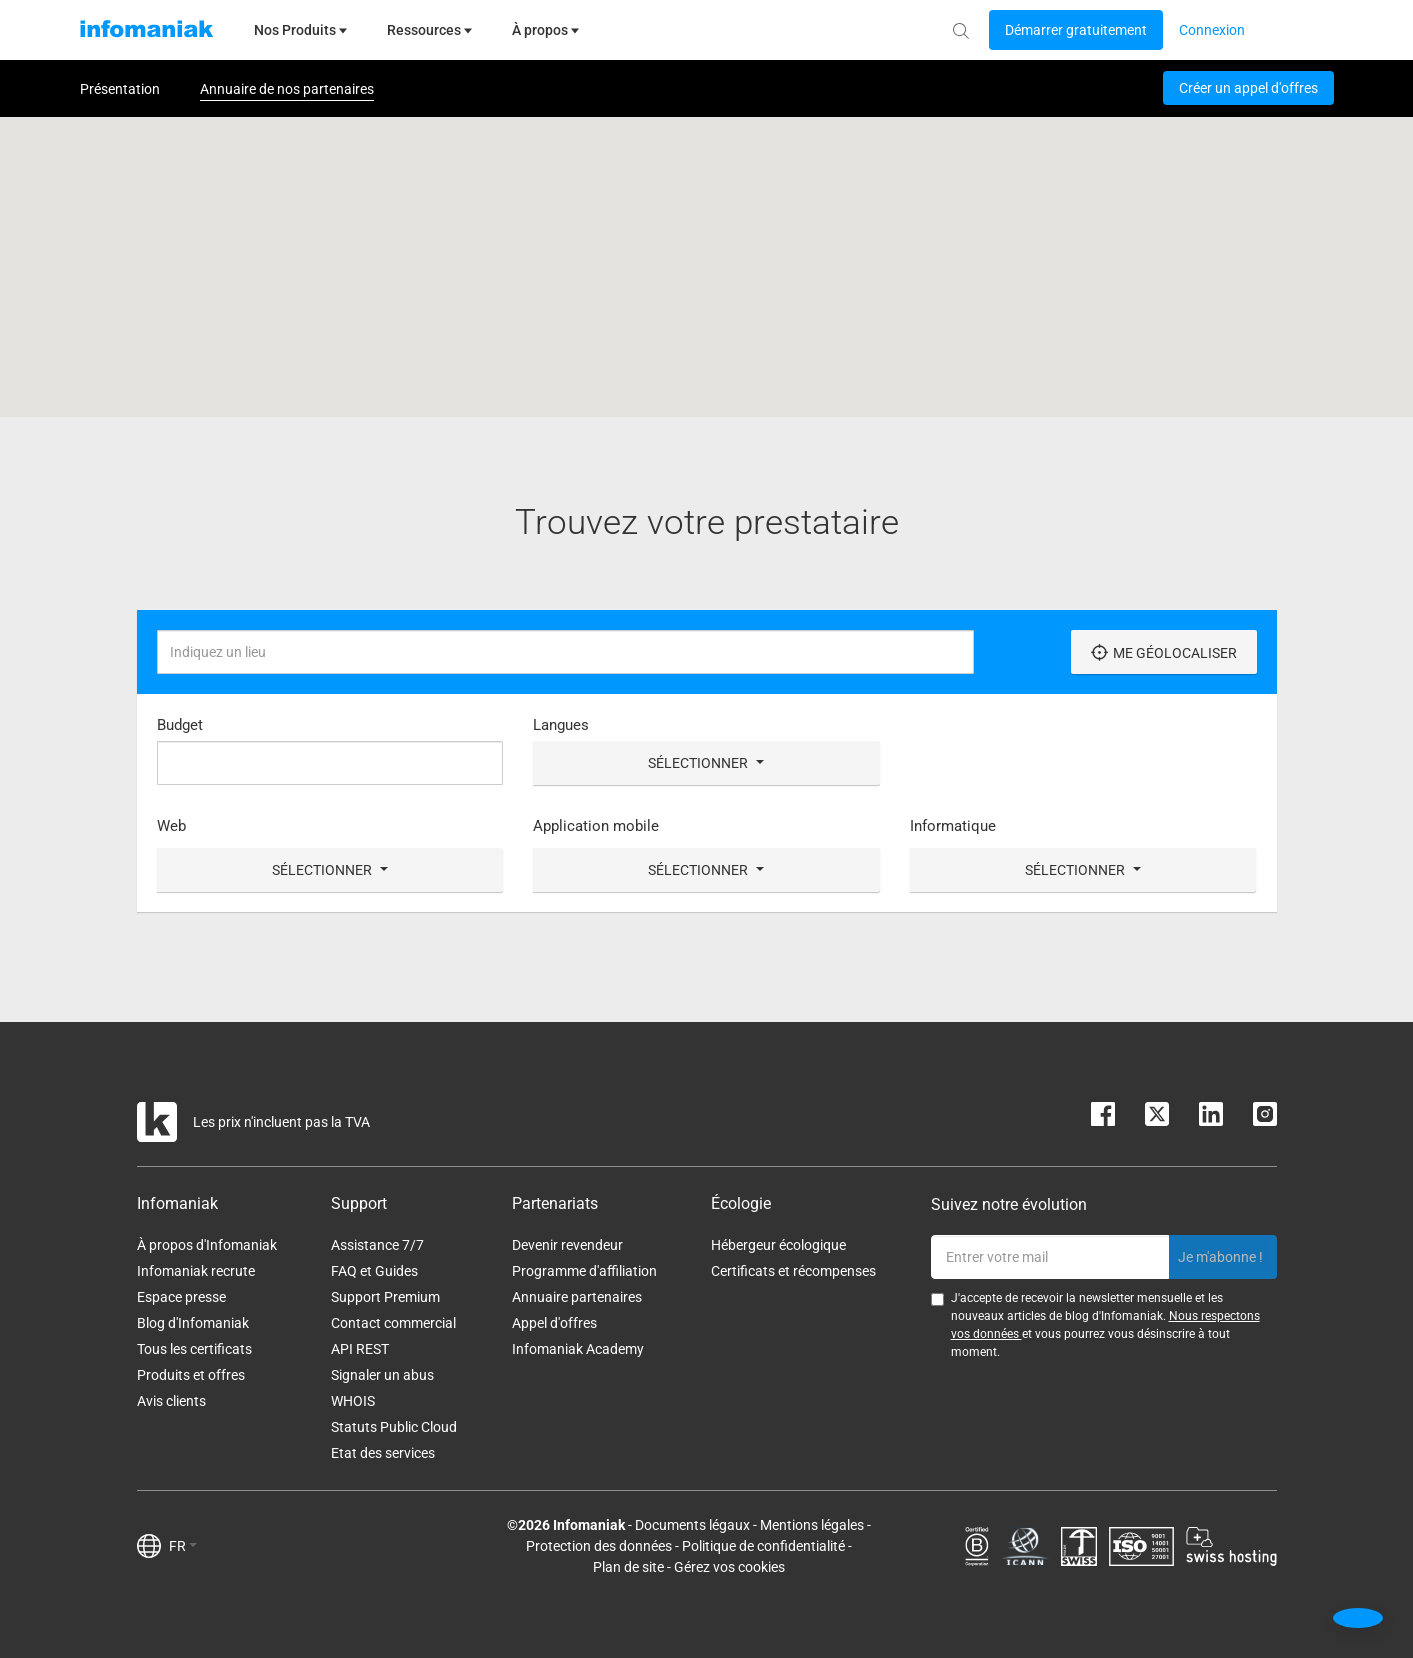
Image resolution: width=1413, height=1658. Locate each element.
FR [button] (183, 1546)
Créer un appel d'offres (1248, 88)
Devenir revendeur (567, 1245)
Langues (561, 725)
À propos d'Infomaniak (207, 1245)
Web (171, 826)
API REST (360, 1349)
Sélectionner (706, 763)
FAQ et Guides (374, 1271)
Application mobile (596, 826)
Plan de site (628, 1567)
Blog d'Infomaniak (193, 1323)
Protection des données (599, 1546)
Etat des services (383, 1453)
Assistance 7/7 (377, 1245)
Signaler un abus (382, 1375)
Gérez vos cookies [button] (729, 1567)
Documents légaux (692, 1525)
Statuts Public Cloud (394, 1427)
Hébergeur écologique (778, 1245)
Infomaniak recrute (196, 1271)
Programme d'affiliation (584, 1271)
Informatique (953, 826)
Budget (180, 725)
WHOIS (353, 1401)
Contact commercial (393, 1323)
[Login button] (1076, 30)
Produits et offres (191, 1375)
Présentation (120, 89)
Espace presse (181, 1297)
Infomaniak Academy (578, 1349)
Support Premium (385, 1297)
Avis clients (171, 1401)
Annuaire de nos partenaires (287, 89)
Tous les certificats (194, 1349)
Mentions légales (812, 1525)
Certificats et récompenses (793, 1271)
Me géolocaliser (1164, 652)
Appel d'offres (554, 1323)
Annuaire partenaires (577, 1297)
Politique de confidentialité (763, 1546)
